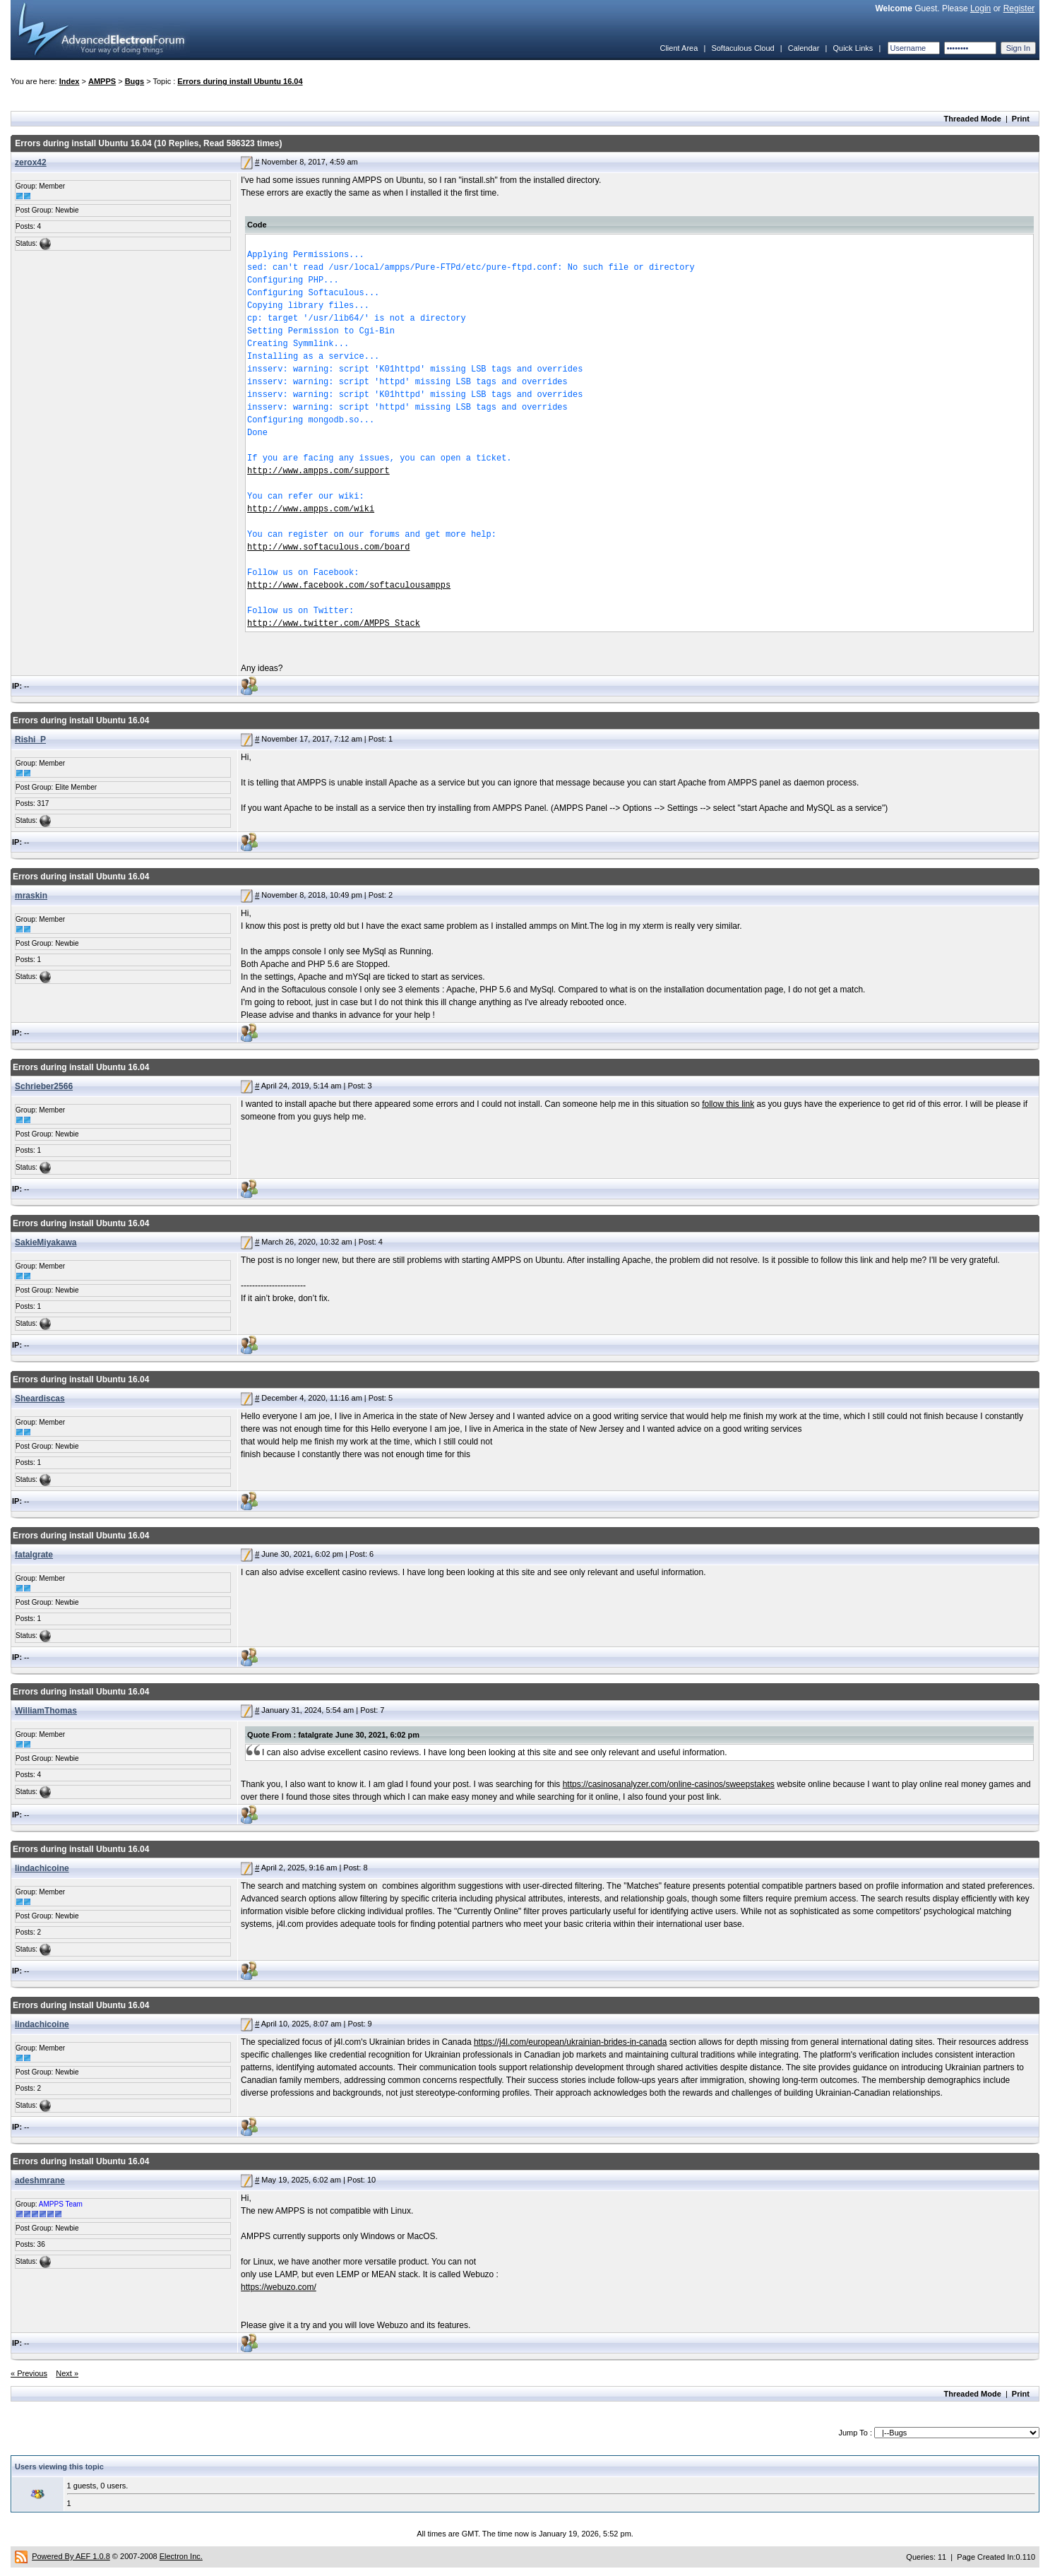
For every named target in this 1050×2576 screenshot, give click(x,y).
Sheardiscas (40, 1398)
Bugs (135, 81)
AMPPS (102, 81)
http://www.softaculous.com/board (328, 547)
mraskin (31, 896)
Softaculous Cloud (742, 48)
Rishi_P (30, 739)
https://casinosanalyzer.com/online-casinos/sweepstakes (669, 1784)
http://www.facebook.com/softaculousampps (349, 585)
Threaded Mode (972, 118)
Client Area (679, 48)
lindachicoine (42, 1868)
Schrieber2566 (44, 1086)
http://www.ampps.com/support (318, 471)
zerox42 (31, 162)
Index (69, 81)
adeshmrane (40, 2180)
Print (1021, 118)
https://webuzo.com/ (278, 2287)
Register (1019, 8)
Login (980, 8)
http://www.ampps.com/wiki (310, 509)
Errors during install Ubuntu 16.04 (239, 81)
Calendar (804, 48)
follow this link (728, 1104)
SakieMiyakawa (45, 1242)
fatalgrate (34, 1555)
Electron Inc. (181, 2556)
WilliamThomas (46, 1711)
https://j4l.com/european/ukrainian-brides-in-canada (570, 2042)
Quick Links (853, 48)
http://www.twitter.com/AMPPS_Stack (333, 624)
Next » (67, 2373)
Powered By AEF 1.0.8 (71, 2556)
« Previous (29, 2373)
